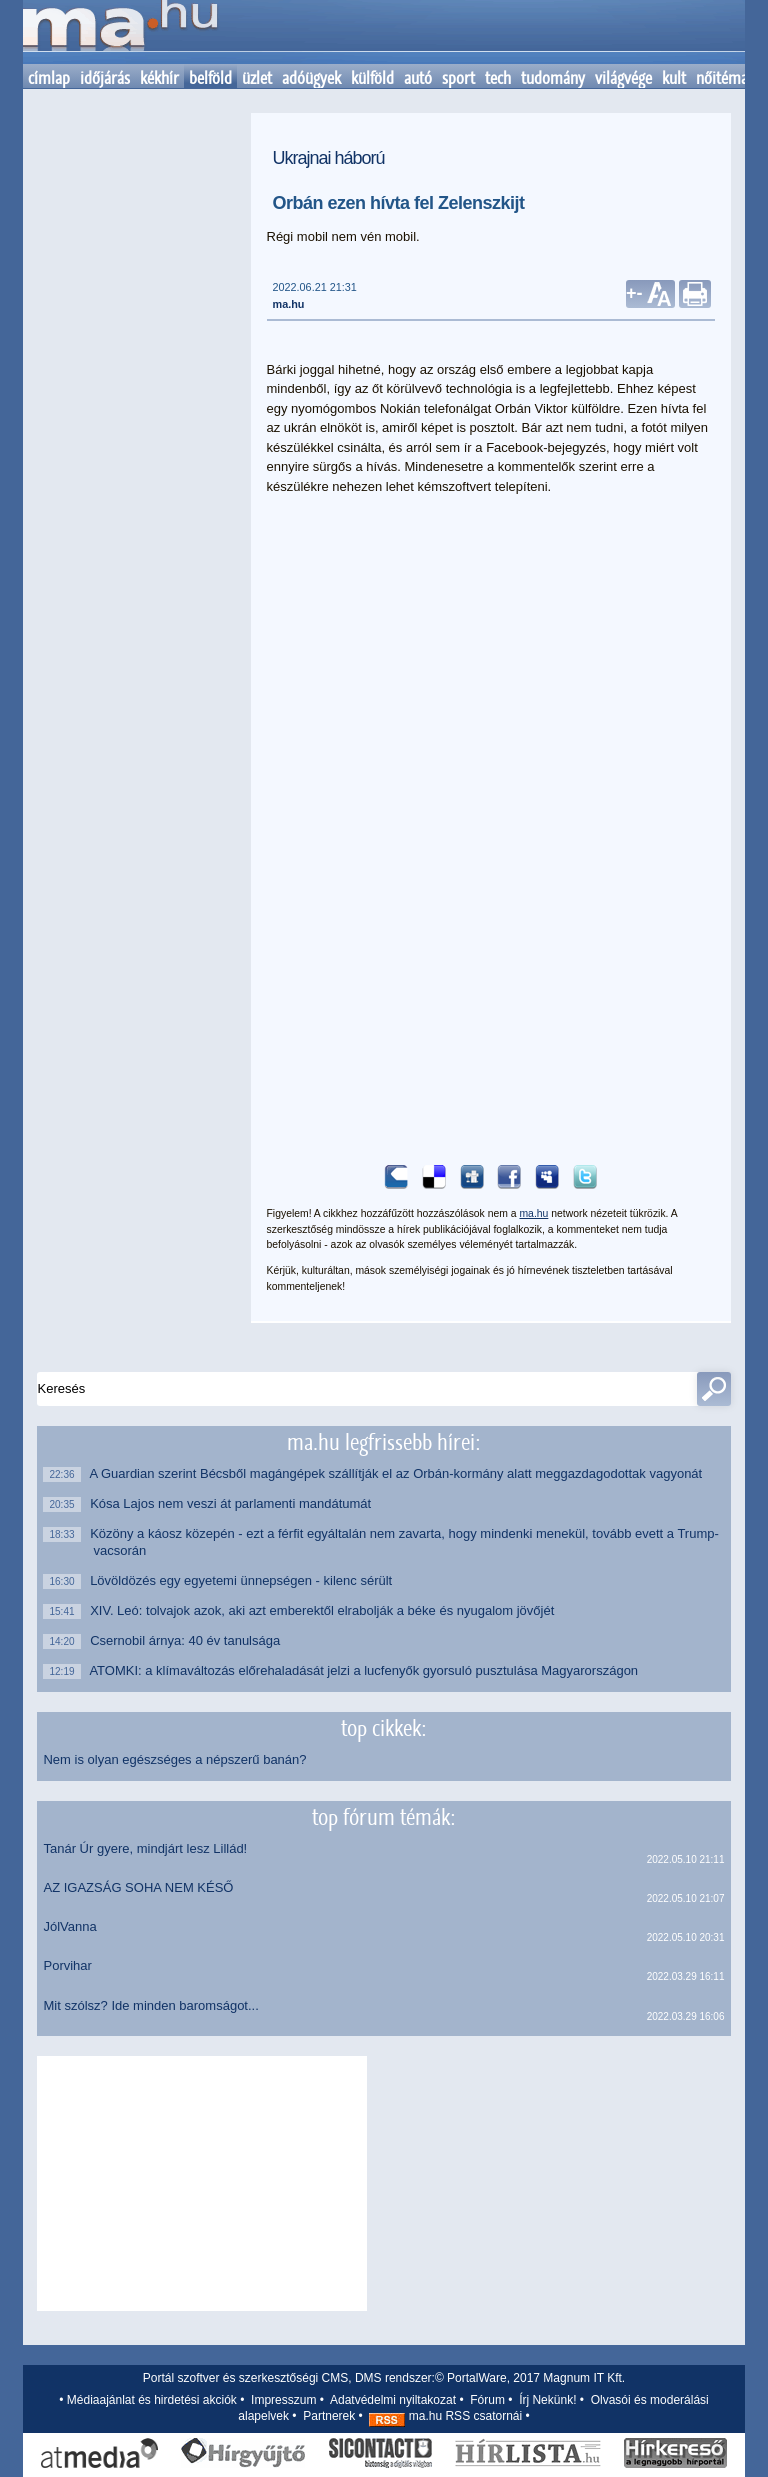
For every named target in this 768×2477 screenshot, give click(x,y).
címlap (49, 78)
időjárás (105, 78)
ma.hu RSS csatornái (445, 2416)
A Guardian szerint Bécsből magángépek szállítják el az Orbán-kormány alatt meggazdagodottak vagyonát (397, 1473)
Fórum (487, 2400)
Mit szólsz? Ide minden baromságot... (150, 2005)
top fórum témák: (383, 1817)
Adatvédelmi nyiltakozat (393, 2400)
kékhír (159, 78)
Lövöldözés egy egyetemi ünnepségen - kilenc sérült (242, 1580)
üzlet (257, 78)
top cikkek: (383, 1728)
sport (458, 78)
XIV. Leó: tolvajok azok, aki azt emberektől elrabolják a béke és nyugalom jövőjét (323, 1610)
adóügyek (311, 78)
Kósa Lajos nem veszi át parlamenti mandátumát (232, 1503)
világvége (623, 78)
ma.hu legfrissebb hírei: (383, 1442)
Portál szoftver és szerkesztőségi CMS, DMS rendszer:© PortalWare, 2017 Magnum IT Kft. (384, 2378)
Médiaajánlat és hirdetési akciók (152, 2400)
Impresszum (283, 2400)
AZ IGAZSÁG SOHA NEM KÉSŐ (138, 1887)
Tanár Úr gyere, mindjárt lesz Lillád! (145, 1848)
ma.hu (289, 304)
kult (674, 78)
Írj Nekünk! (547, 2400)
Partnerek (329, 2416)
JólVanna (69, 1926)
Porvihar (67, 1965)
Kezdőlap (120, 32)
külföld (372, 78)
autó (418, 78)
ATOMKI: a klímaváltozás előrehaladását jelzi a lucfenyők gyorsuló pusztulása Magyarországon (365, 1670)
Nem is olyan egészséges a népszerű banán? (174, 1759)
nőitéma (722, 78)
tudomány (553, 78)
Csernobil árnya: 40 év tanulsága (186, 1640)
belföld (210, 78)
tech (498, 78)
